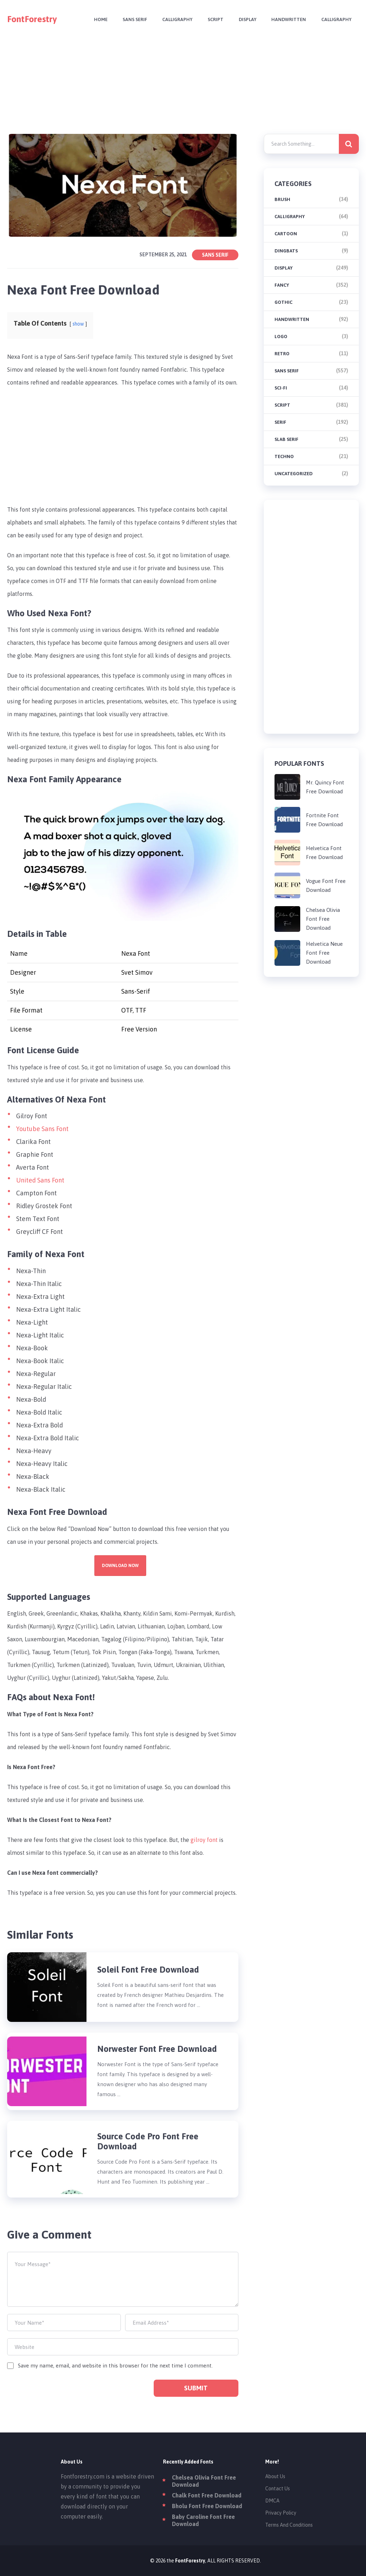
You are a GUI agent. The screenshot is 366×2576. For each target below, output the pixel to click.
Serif (280, 422)
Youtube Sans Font (42, 1129)
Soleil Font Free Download (148, 1969)
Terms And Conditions (289, 2525)
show (78, 324)
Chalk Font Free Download (206, 2495)
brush (282, 199)
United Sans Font (40, 1180)
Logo (280, 336)
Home (97, 19)
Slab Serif (286, 439)
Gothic (283, 302)
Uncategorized (293, 473)
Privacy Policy (280, 2513)
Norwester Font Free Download (157, 2049)
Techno (284, 456)
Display (246, 19)
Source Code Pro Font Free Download (147, 2141)
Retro (282, 353)
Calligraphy (175, 19)
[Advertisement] (183, 89)
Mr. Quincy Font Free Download (325, 786)
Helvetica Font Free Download (324, 852)
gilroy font (204, 1840)
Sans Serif (132, 19)
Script (214, 19)
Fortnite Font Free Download (324, 819)
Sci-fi (280, 388)
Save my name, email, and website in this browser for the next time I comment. (115, 2365)
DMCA (272, 2501)
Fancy (281, 285)
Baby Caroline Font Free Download (203, 2520)
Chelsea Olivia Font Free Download (323, 919)
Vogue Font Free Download (326, 885)
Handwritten (288, 19)
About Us (275, 2476)
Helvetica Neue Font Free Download (324, 953)
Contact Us (277, 2488)
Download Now (120, 1565)
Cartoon (285, 233)
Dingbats (286, 250)
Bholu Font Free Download (207, 2506)
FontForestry (32, 19)
